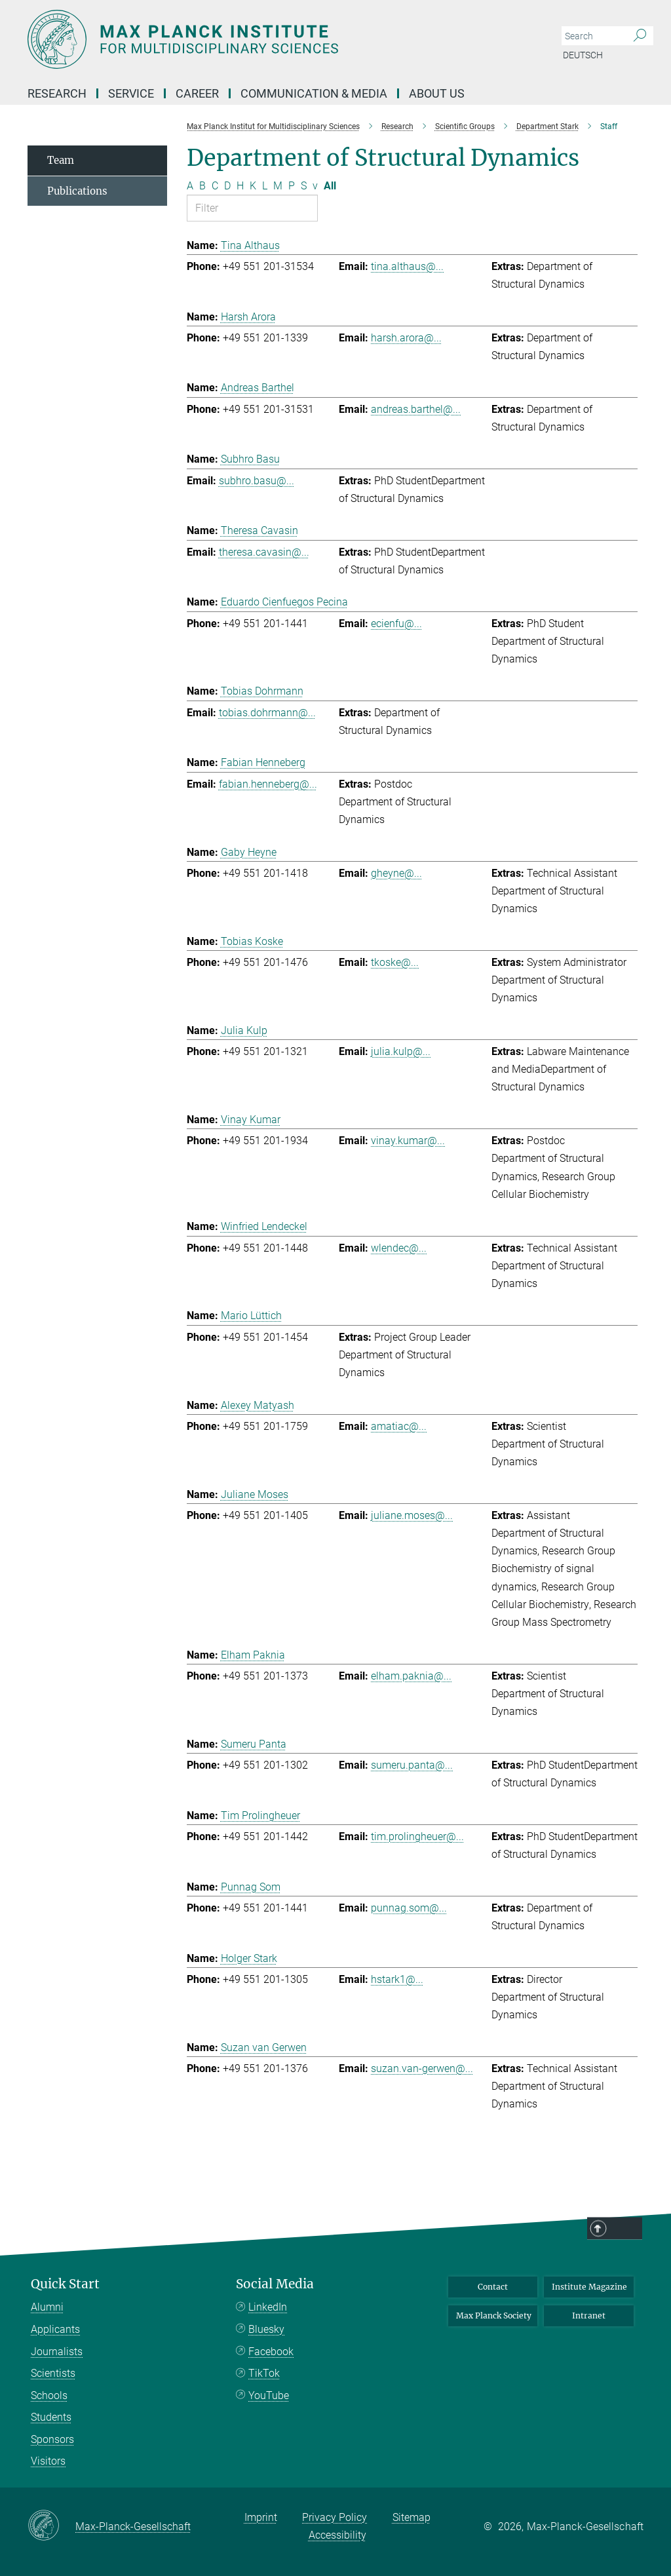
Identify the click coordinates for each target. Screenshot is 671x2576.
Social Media (275, 2284)
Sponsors (52, 2439)
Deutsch (583, 55)
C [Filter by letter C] (215, 186)
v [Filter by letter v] (315, 186)
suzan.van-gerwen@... (422, 2068)
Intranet (588, 2315)
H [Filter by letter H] (240, 186)
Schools (49, 2395)
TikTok (264, 2373)
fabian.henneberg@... (268, 784)
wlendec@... (399, 1248)
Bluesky (266, 2329)
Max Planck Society (493, 2315)
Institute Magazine (589, 2287)
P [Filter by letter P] (291, 186)
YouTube (268, 2395)
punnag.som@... (409, 1908)
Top (652, 2543)
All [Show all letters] (330, 186)
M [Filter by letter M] (277, 186)
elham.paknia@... (411, 1676)
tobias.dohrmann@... (267, 712)
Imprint (260, 2517)
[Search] (639, 36)
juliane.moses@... (412, 1515)
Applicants (55, 2329)
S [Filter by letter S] (304, 186)
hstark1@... (397, 1979)
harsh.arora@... (406, 338)
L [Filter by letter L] (264, 186)
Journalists (57, 2351)
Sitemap (412, 2517)
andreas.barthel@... (416, 409)
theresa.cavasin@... (264, 552)
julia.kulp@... (401, 1051)
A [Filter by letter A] (190, 186)
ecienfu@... (396, 623)
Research (57, 93)
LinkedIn (267, 2307)
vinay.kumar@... (408, 1140)
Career (197, 93)
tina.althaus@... (407, 266)
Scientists (53, 2373)
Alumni (47, 2307)
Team (60, 160)
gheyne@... (396, 873)
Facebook (271, 2351)
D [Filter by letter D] (227, 186)
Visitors (48, 2461)
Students (51, 2417)
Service (131, 93)
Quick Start (65, 2284)
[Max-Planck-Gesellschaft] (51, 2526)
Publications (77, 191)
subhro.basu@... (256, 480)
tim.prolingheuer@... (417, 1836)
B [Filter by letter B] (202, 186)
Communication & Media (313, 93)
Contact (493, 2287)
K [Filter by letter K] (253, 186)
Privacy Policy (334, 2517)
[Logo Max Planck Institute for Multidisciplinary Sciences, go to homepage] (273, 39)
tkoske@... (395, 962)
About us (437, 93)
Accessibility (337, 2535)
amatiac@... (399, 1426)
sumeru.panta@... (412, 1765)
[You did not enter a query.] (593, 36)
